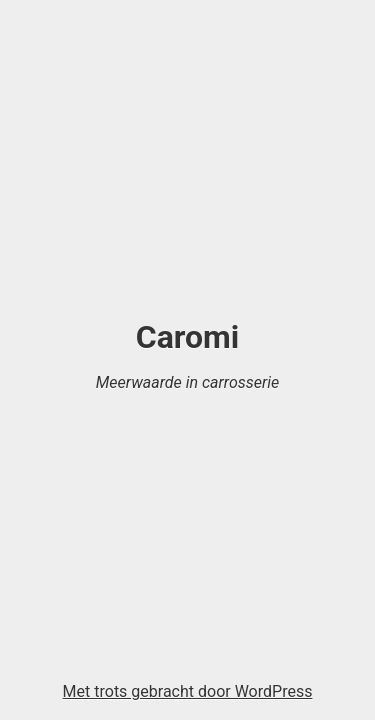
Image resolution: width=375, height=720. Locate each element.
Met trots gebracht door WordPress (188, 691)
